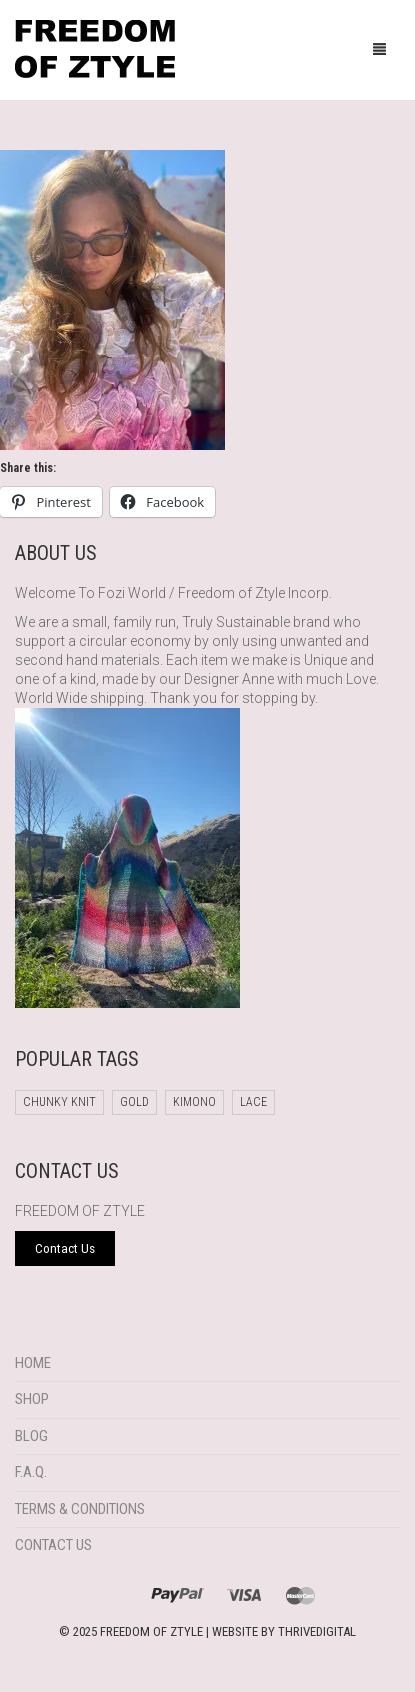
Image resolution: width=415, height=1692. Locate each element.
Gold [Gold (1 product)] (134, 1102)
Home (33, 1363)
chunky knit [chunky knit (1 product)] (59, 1102)
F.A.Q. (31, 1472)
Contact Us (53, 1545)
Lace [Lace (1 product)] (253, 1102)
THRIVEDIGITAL (317, 1631)
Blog (31, 1436)
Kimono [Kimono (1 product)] (194, 1102)
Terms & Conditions (80, 1509)
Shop (32, 1399)
